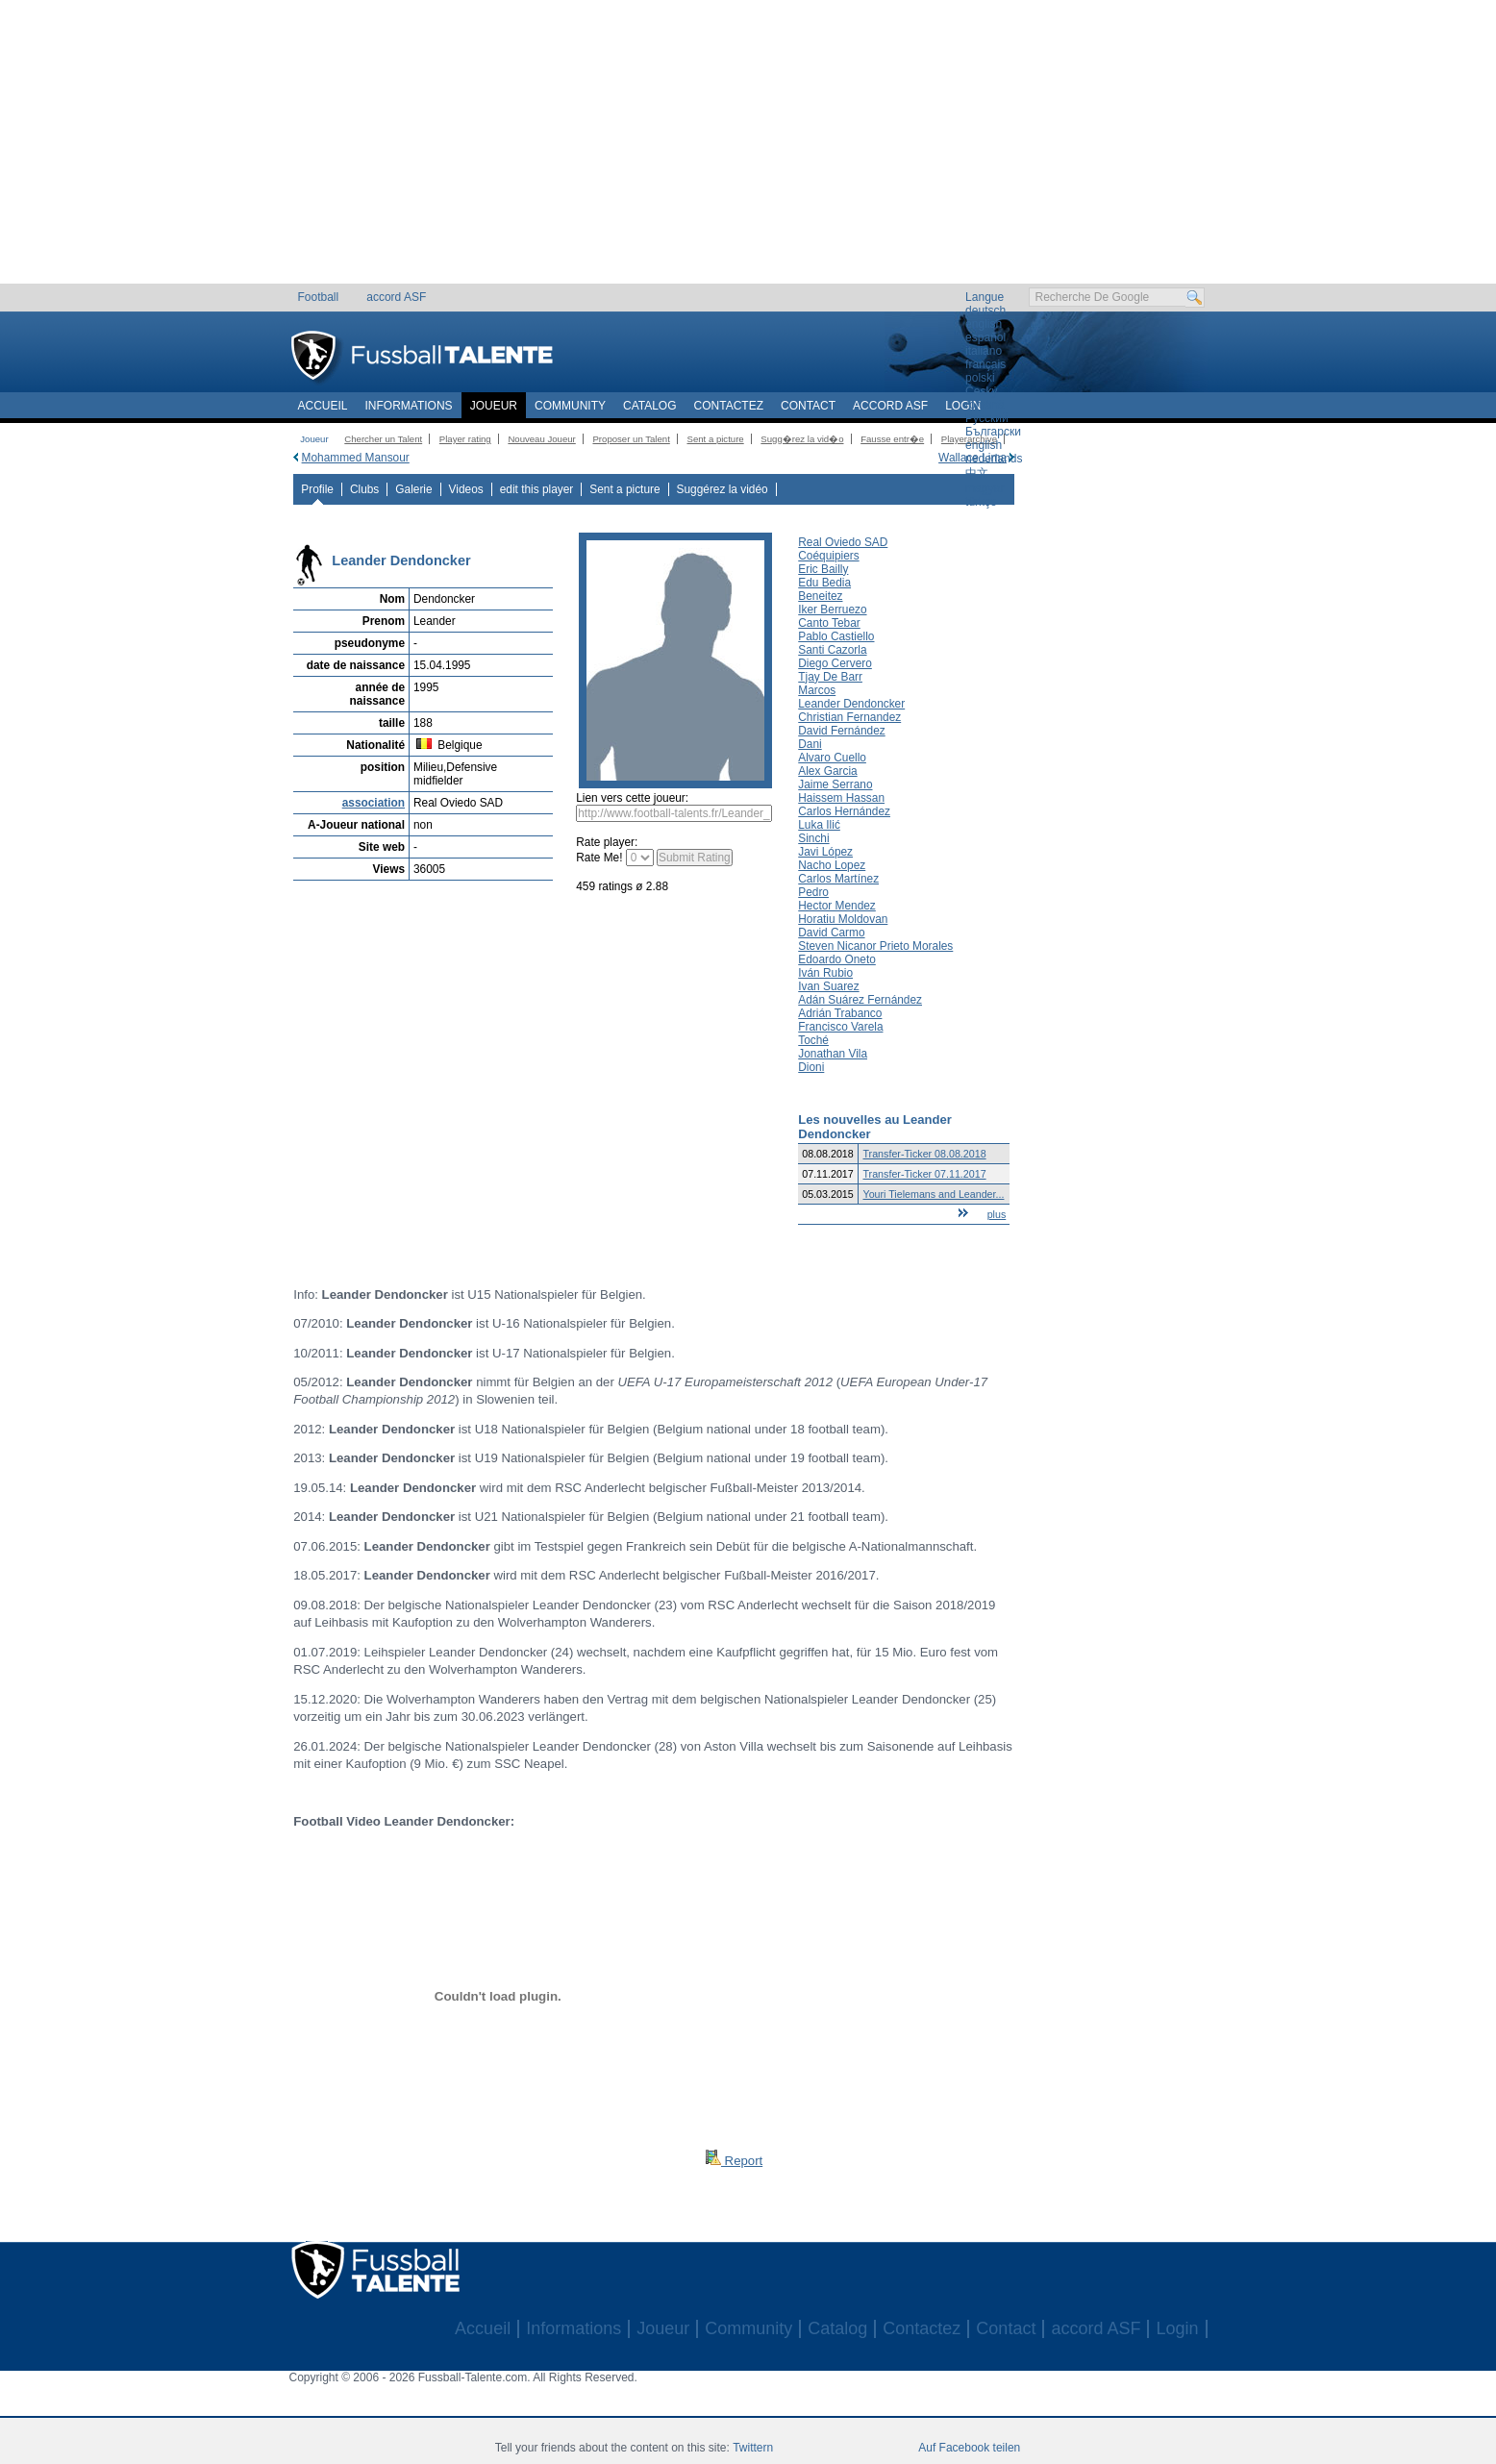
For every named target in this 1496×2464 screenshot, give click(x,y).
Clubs (364, 489)
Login (963, 405)
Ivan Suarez (828, 986)
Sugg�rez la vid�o (801, 439)
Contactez (728, 405)
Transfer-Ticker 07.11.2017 (923, 1174)
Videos (466, 489)
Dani (809, 744)
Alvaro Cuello (832, 757)
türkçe (981, 502)
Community (570, 405)
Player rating (465, 439)
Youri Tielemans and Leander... (933, 1194)
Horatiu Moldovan (842, 919)
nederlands (993, 458)
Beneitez (820, 596)
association (373, 802)
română (985, 404)
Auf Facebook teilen (969, 2447)
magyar (984, 488)
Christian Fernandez (849, 717)
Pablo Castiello (836, 636)
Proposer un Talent (630, 439)
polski (980, 378)
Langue (984, 297)
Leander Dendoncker (851, 703)
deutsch (985, 310)
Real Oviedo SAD (842, 542)
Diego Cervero (835, 663)
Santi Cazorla (832, 650)
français (985, 364)
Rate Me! (599, 857)
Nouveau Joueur (541, 439)
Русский (987, 418)
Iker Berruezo (832, 609)
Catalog (650, 405)
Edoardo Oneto (837, 959)
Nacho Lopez (831, 865)
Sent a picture (714, 439)
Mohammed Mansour (356, 457)
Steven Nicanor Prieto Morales (875, 946)
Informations (409, 405)
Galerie (413, 489)
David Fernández (841, 730)
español (985, 337)
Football (318, 297)
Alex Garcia (827, 771)
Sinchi (813, 838)
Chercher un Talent (383, 439)
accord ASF (396, 297)
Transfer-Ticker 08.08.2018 (923, 1153)
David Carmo (831, 932)
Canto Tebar (829, 623)
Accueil (323, 405)
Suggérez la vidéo (722, 489)
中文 (976, 473)
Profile (317, 489)
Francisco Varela (840, 1026)
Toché (813, 1040)
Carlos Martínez (838, 878)
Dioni (811, 1067)
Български (993, 431)
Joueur (493, 405)
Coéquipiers (828, 555)
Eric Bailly (823, 569)
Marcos (816, 690)
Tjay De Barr (830, 677)
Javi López (825, 852)
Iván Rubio (825, 973)
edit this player (537, 489)
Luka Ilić (819, 825)
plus (997, 1214)
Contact (808, 405)
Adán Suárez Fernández (860, 1000)
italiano (983, 351)
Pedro (813, 892)
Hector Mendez (837, 905)
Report (734, 2160)
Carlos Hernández (844, 811)
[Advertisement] (748, 149)
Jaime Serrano (835, 784)
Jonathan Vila (832, 1053)
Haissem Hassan (841, 798)
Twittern (753, 2447)
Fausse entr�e (892, 439)
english (983, 324)
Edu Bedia (824, 582)
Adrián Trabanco (840, 1013)
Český (981, 391)
